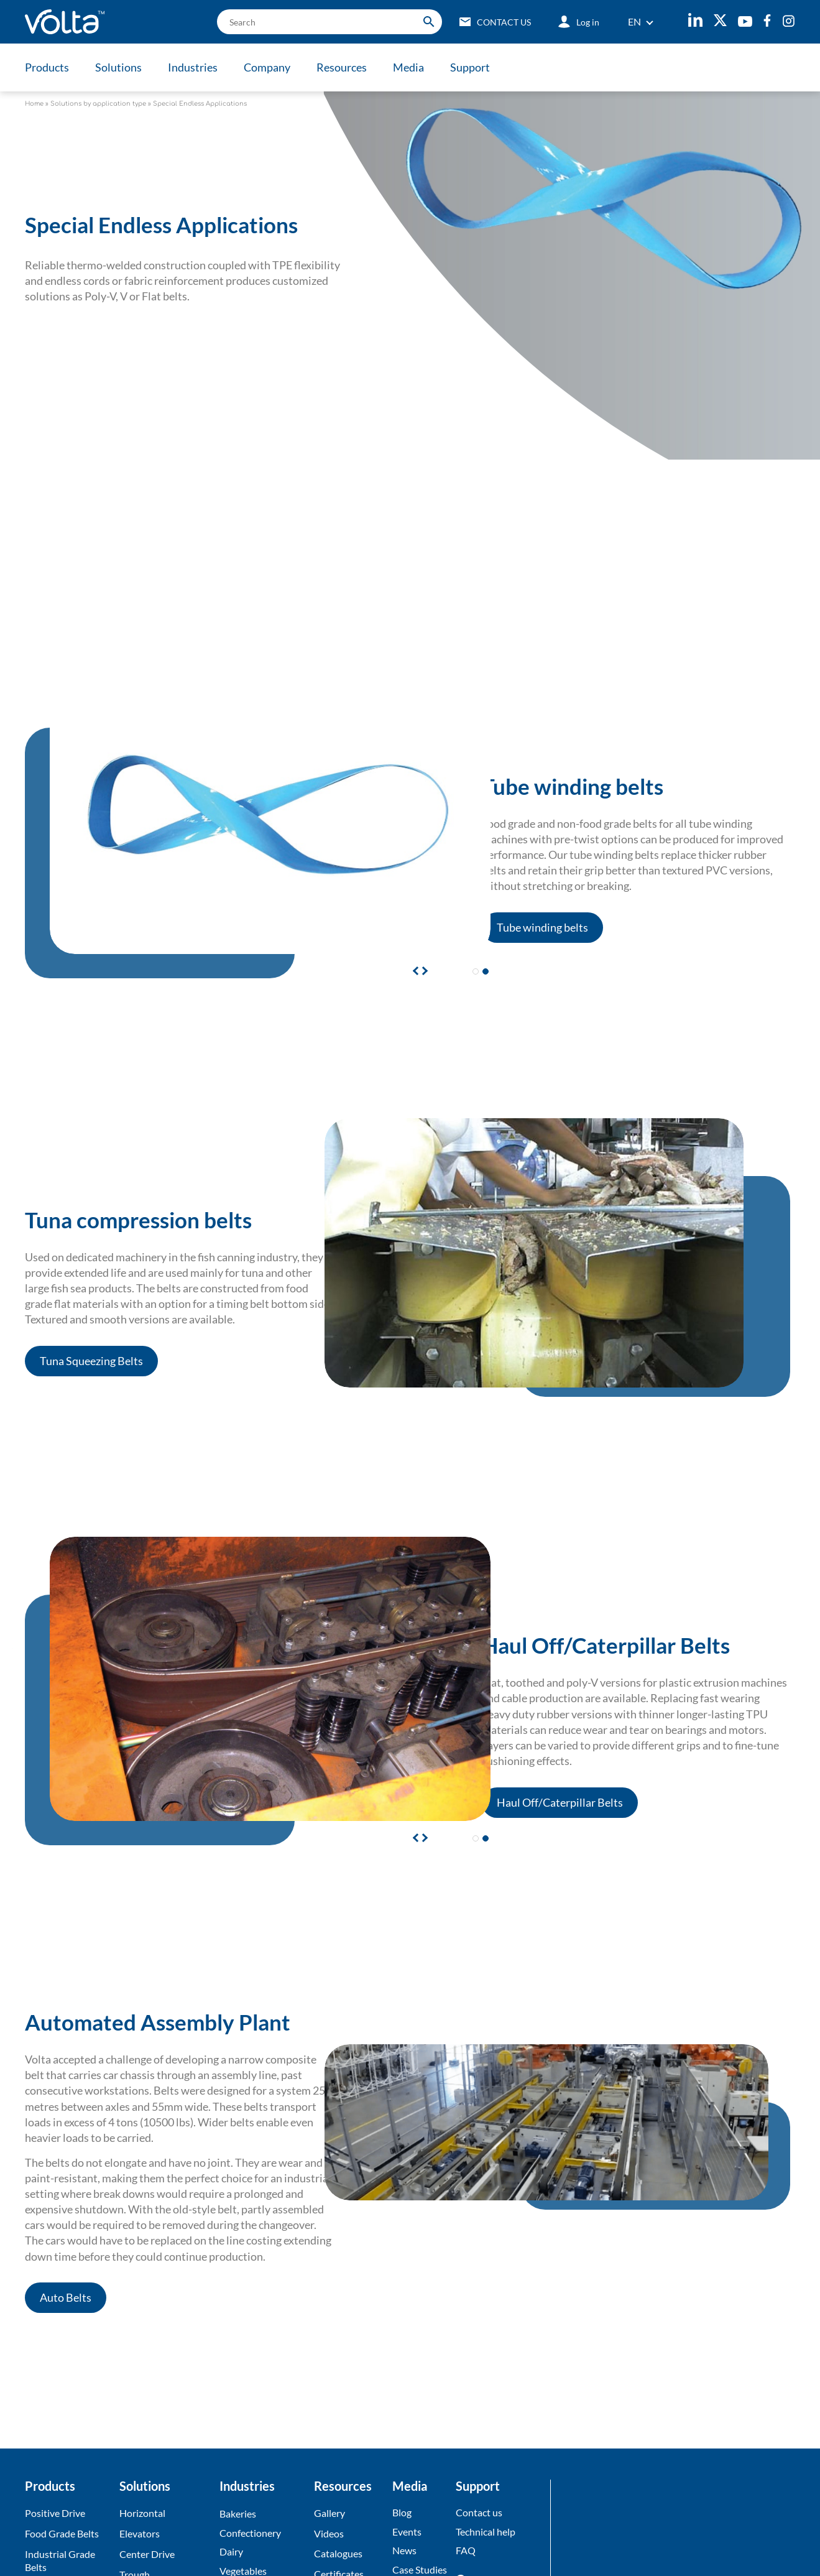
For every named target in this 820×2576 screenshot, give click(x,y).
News (404, 2551)
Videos (329, 2533)
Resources (341, 67)
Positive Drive (55, 2513)
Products (47, 67)
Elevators (139, 2533)
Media (408, 67)
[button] (423, 970)
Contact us (479, 2512)
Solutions (118, 67)
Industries (193, 67)
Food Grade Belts (62, 2533)
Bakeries (237, 2513)
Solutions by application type (98, 103)
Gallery (329, 2513)
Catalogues (338, 2554)
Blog (402, 2512)
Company (267, 67)
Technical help (485, 2531)
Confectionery (250, 2533)
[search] (329, 21)
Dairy (231, 2552)
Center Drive (147, 2554)
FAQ (466, 2551)
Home (34, 103)
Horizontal (142, 2513)
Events (407, 2531)
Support (470, 67)
